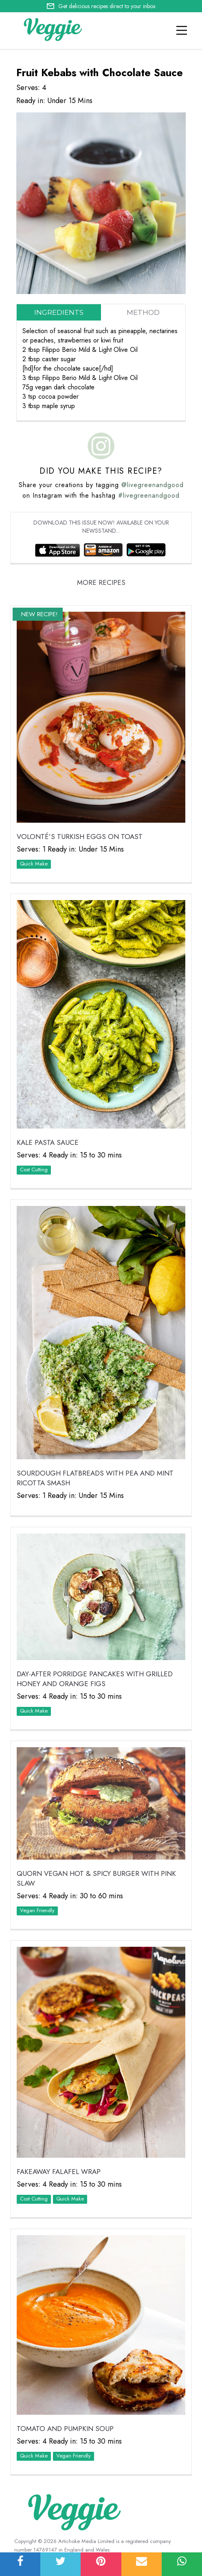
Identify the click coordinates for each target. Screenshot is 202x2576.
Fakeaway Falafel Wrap (59, 2171)
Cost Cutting (34, 1169)
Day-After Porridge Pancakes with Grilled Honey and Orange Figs (95, 1679)
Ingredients (58, 312)
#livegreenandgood (149, 495)
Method (143, 312)
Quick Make (34, 863)
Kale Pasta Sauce (48, 1142)
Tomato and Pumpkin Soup (65, 2428)
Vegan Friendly (37, 1910)
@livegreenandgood (152, 485)
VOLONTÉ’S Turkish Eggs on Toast (80, 836)
